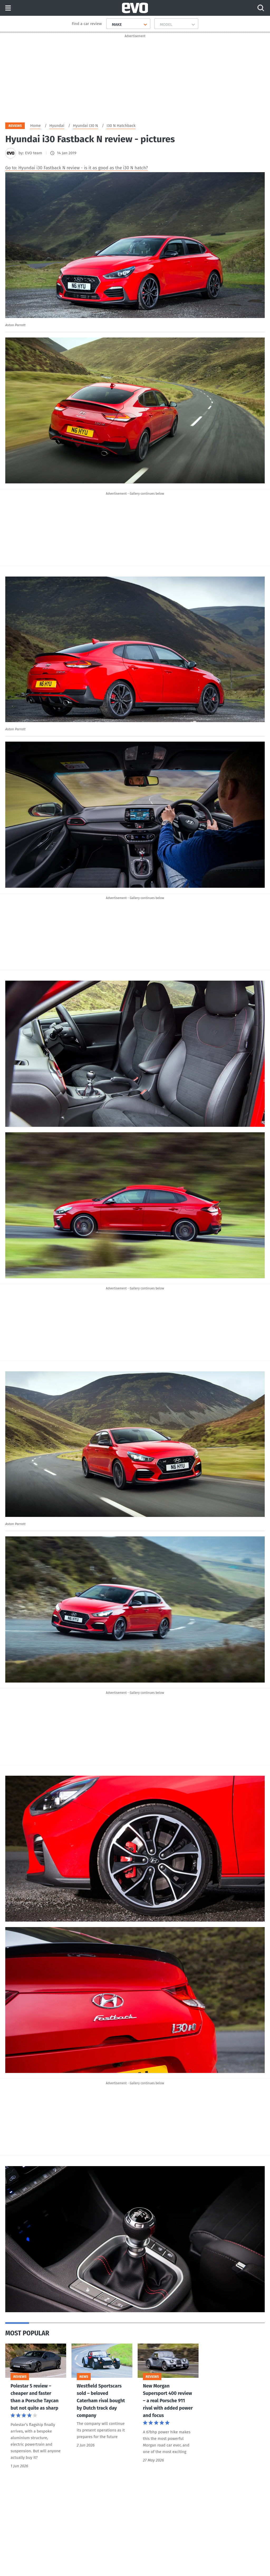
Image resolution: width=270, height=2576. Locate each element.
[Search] (261, 8)
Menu (8, 8)
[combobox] (109, 24)
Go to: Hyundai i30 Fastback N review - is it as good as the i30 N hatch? (76, 169)
